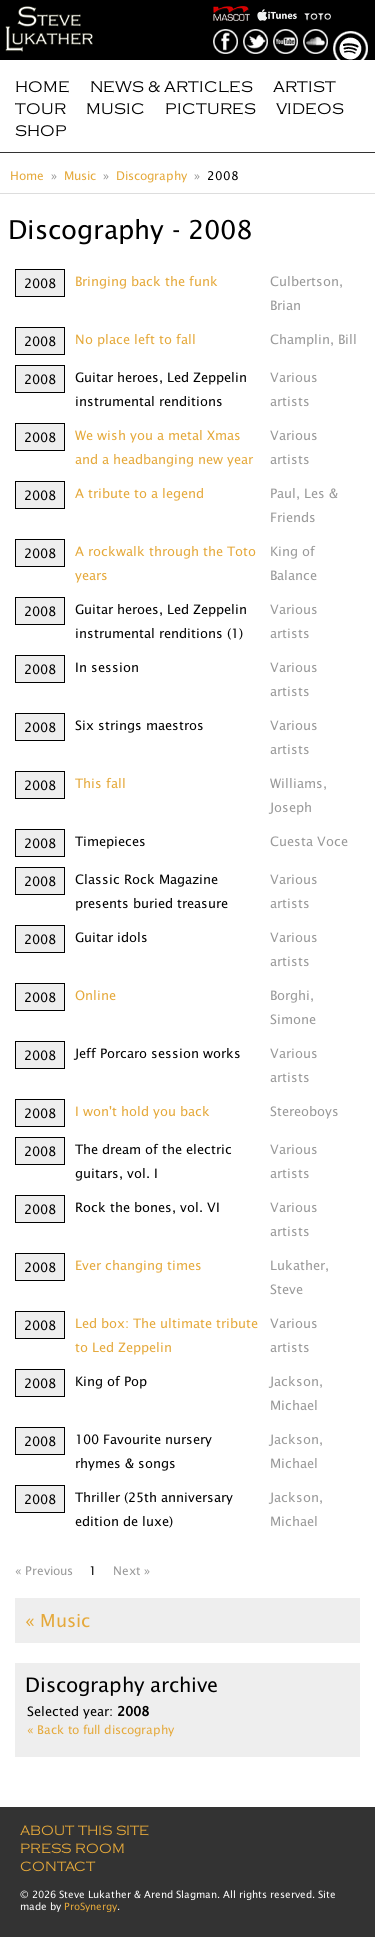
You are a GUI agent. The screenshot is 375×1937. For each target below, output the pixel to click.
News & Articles (171, 87)
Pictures (210, 109)
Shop (41, 131)
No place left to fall (135, 339)
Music (115, 109)
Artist (304, 87)
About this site (84, 1830)
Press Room (72, 1848)
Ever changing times (138, 1265)
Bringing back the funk (146, 281)
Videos (310, 109)
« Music (57, 1620)
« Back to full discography (100, 1729)
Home (42, 87)
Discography (151, 175)
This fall (100, 783)
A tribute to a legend (139, 493)
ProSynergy (90, 1906)
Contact (57, 1866)
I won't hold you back (142, 1111)
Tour (40, 109)
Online (95, 995)
